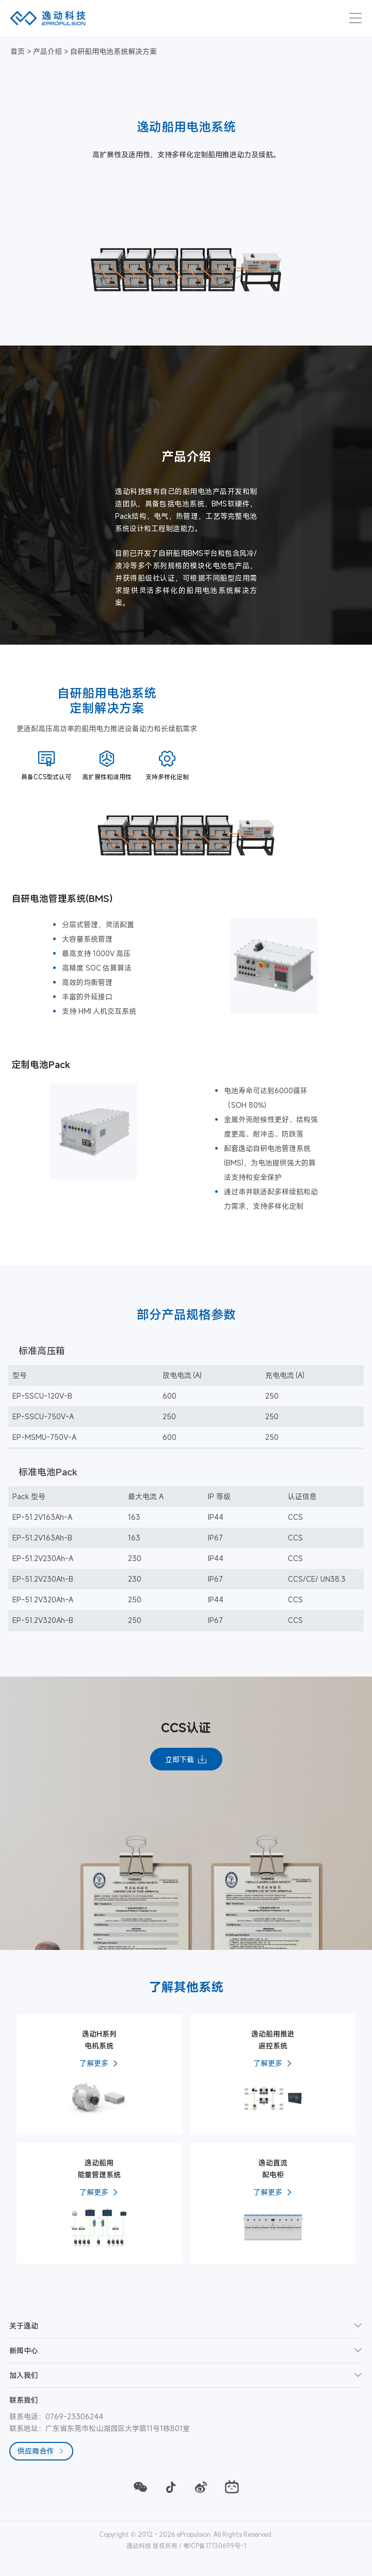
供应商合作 (41, 2451)
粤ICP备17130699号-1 (214, 2545)
